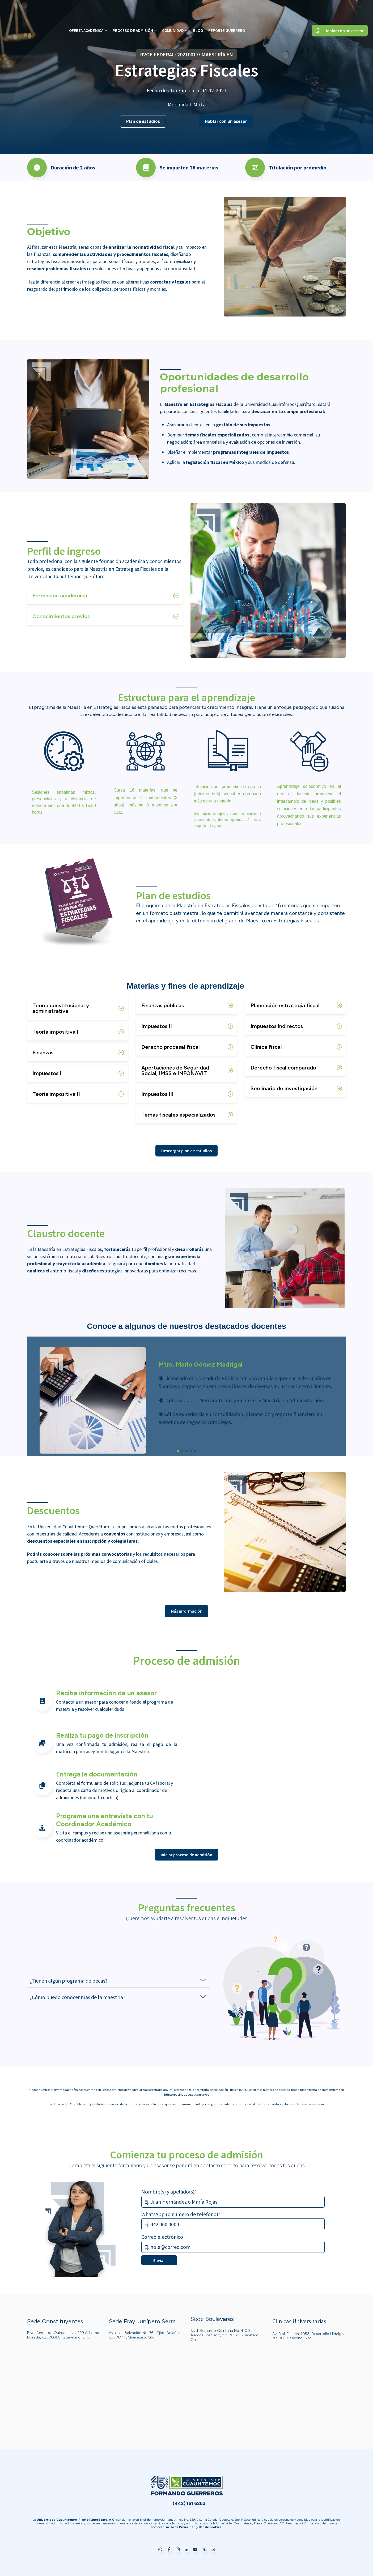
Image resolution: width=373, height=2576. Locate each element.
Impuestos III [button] (157, 1094)
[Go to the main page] (33, 10)
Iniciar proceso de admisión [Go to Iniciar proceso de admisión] (186, 1854)
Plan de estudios (143, 121)
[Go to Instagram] (177, 2550)
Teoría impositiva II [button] (56, 1094)
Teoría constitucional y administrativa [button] (60, 1008)
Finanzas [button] (42, 1052)
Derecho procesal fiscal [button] (170, 1047)
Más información (186, 1611)
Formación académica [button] (59, 595)
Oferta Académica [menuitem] (86, 10)
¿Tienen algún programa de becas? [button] (69, 1980)
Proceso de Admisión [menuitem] (133, 10)
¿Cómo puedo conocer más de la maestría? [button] (77, 1997)
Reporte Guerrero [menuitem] (226, 10)
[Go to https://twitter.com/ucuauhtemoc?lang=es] (204, 2550)
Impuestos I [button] (46, 1073)
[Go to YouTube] (195, 2550)
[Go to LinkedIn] (186, 2550)
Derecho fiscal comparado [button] (283, 1067)
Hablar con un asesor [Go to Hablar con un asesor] (340, 10)
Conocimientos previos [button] (61, 616)
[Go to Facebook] (169, 2550)
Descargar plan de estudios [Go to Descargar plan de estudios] (186, 1150)
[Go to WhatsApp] (160, 2550)
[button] (178, 1451)
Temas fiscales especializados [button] (178, 1115)
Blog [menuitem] (198, 10)
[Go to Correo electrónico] (212, 2550)
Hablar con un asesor (226, 121)
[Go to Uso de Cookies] (210, 2527)
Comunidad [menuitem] (173, 10)
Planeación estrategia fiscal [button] (285, 1005)
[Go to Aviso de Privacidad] (181, 2527)
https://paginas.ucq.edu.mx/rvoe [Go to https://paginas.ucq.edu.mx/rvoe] (186, 2094)
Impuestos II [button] (156, 1026)
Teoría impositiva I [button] (55, 1032)
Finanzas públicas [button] (162, 1005)
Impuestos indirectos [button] (277, 1026)
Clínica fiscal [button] (266, 1047)
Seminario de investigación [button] (284, 1088)
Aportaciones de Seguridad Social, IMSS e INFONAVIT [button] (175, 1070)
